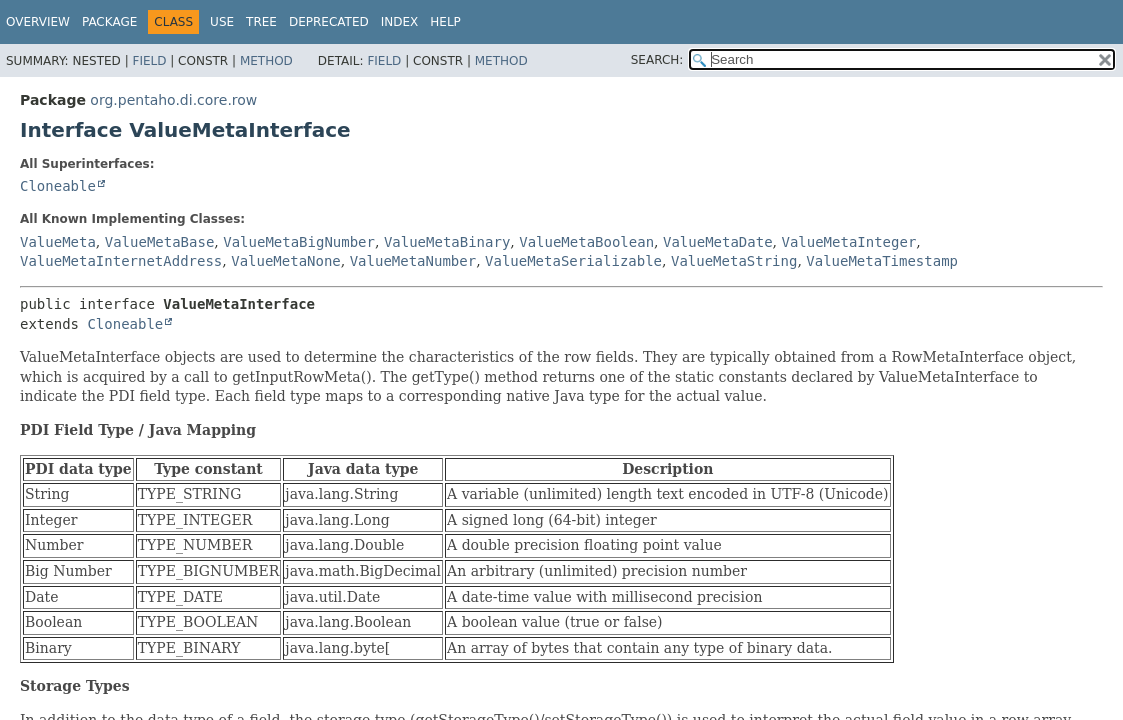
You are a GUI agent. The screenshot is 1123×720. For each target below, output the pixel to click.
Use (222, 22)
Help (445, 22)
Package (109, 22)
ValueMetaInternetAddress (121, 261)
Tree (261, 22)
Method (266, 61)
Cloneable (58, 186)
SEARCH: (657, 60)
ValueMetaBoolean (586, 242)
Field (149, 61)
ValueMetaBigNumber (299, 242)
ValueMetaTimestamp (882, 261)
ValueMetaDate (718, 242)
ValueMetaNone (286, 261)
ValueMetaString (734, 261)
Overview (38, 22)
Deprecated (329, 22)
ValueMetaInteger (848, 242)
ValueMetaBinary (447, 242)
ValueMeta (58, 242)
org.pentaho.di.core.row (173, 100)
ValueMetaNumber (413, 261)
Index (400, 22)
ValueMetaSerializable (573, 261)
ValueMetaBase (160, 242)
